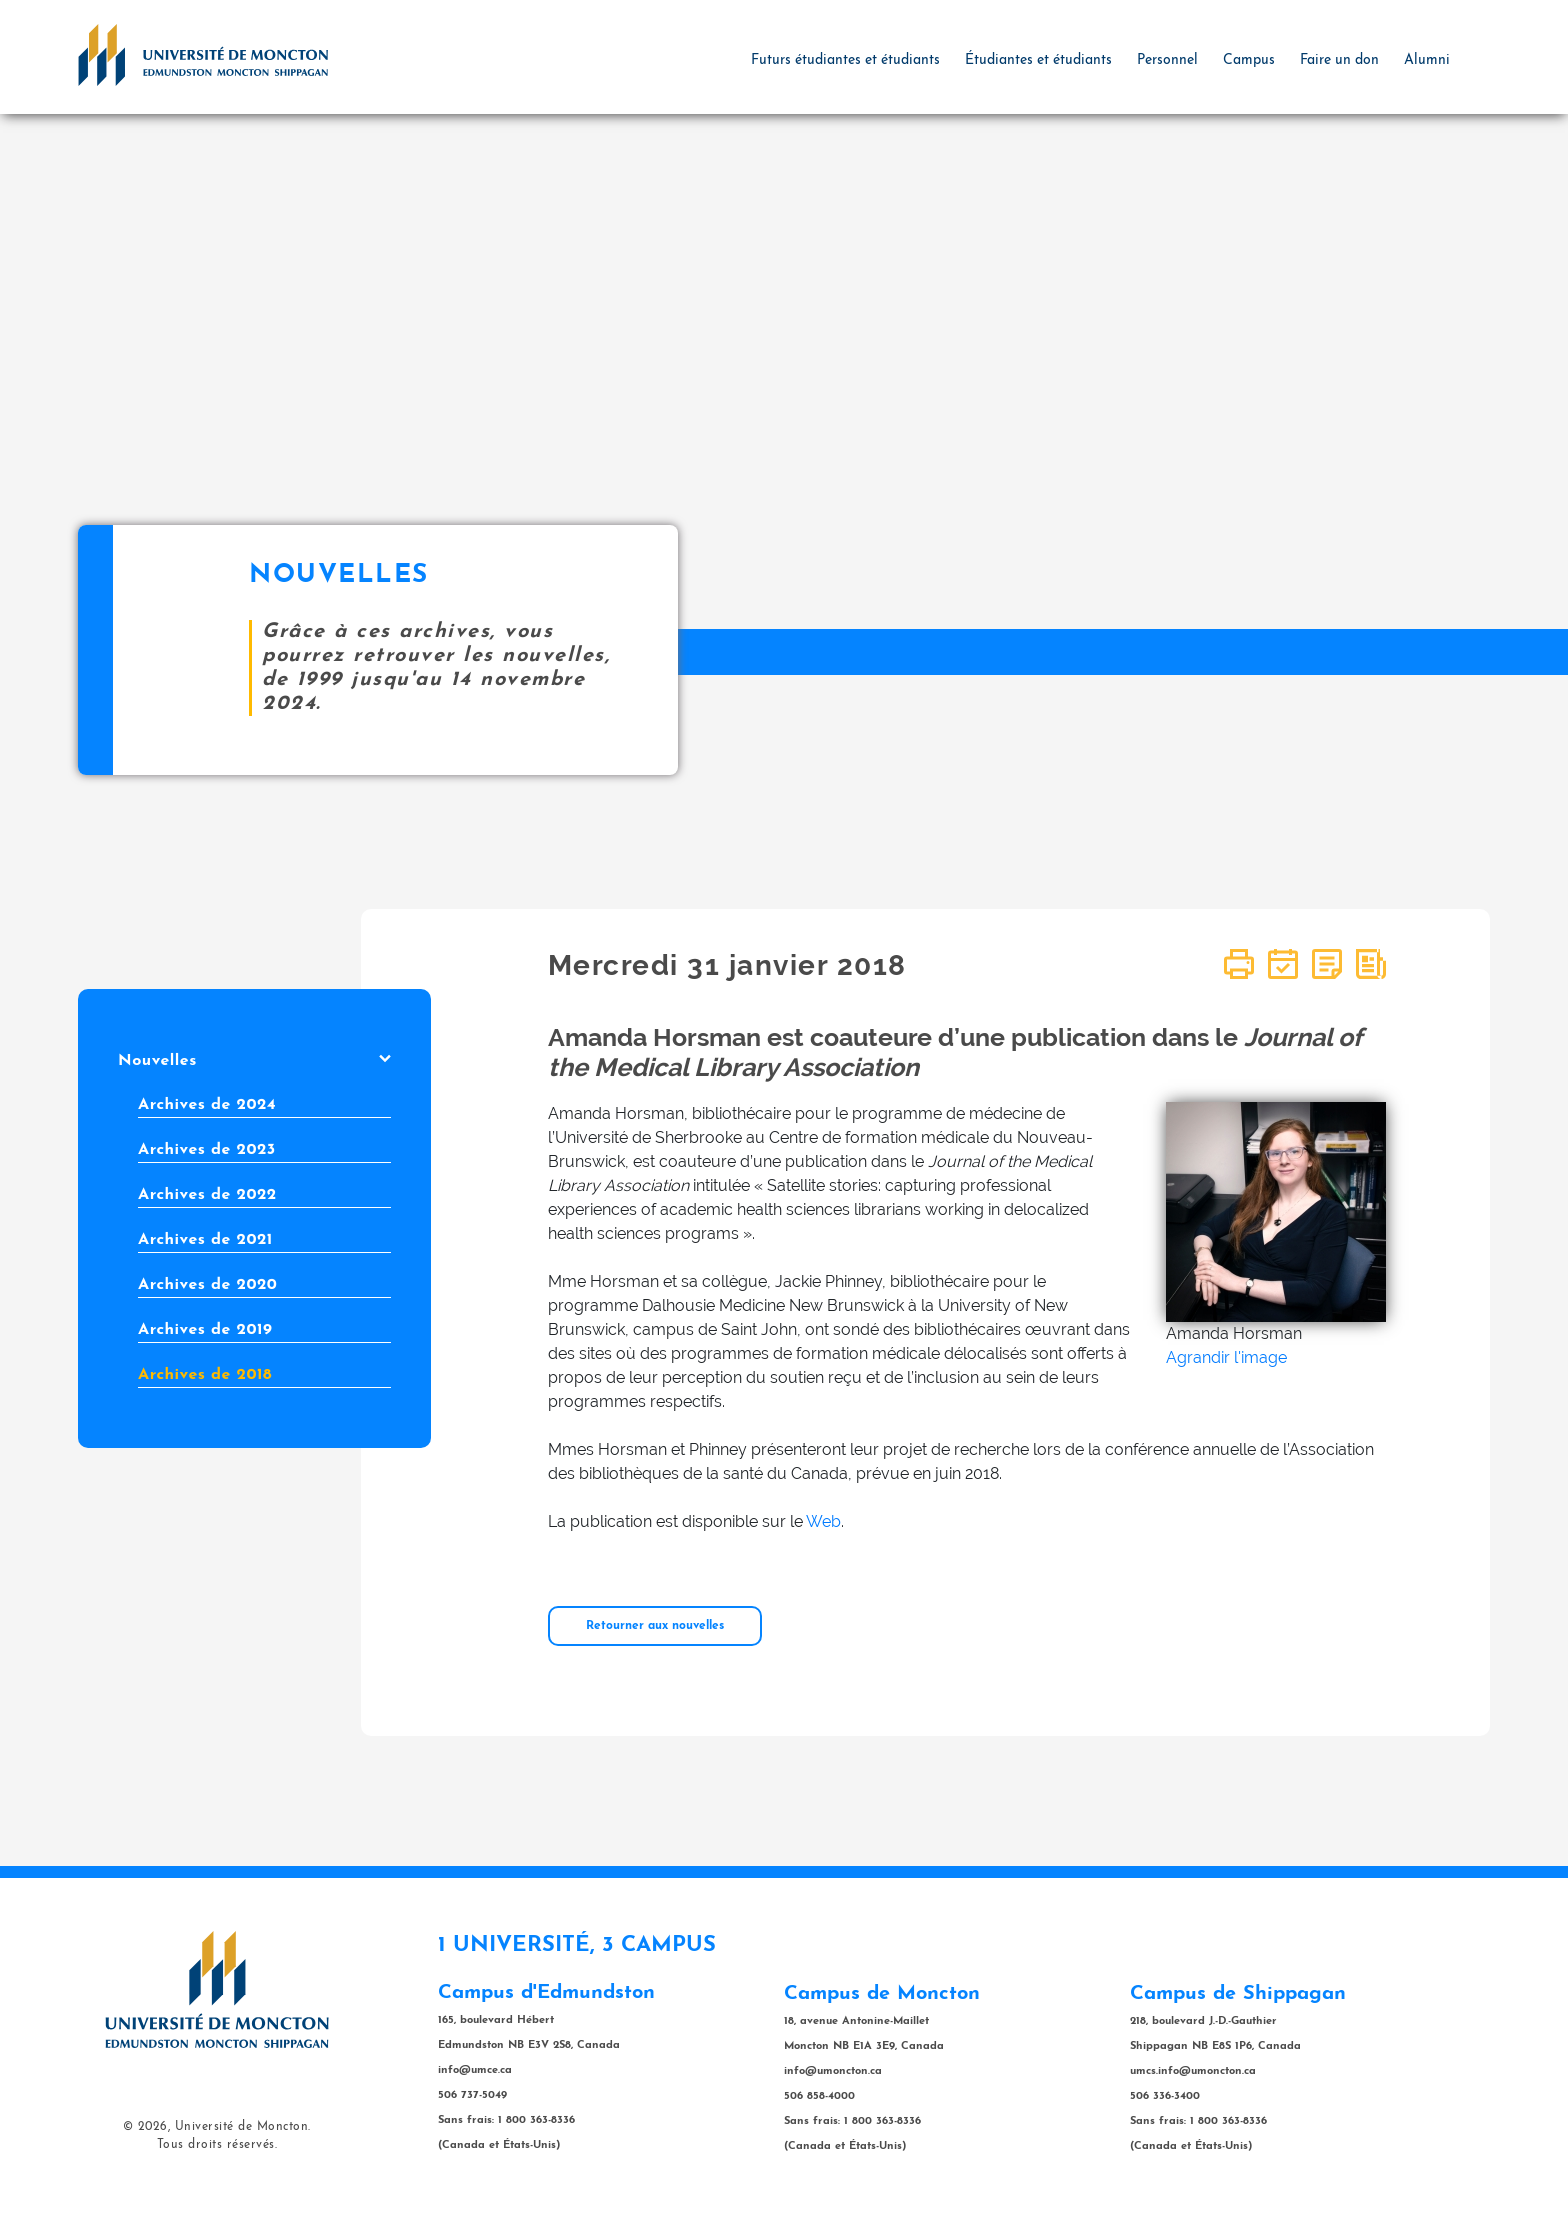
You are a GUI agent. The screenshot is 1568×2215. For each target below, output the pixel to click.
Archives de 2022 (207, 1195)
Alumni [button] (1427, 60)
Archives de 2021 (205, 1240)
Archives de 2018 (205, 1375)
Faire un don (1339, 60)
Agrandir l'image (1226, 1357)
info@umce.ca (475, 2070)
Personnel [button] (1167, 60)
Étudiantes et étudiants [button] (1038, 60)
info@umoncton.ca (833, 2071)
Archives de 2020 (207, 1285)
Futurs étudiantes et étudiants (845, 60)
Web (823, 1521)
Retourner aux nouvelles (655, 1626)
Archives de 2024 (207, 1105)
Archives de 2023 (207, 1150)
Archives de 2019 (205, 1330)
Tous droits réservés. (217, 2145)
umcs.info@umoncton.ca (1193, 2071)
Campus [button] (1249, 60)
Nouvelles (254, 1061)
